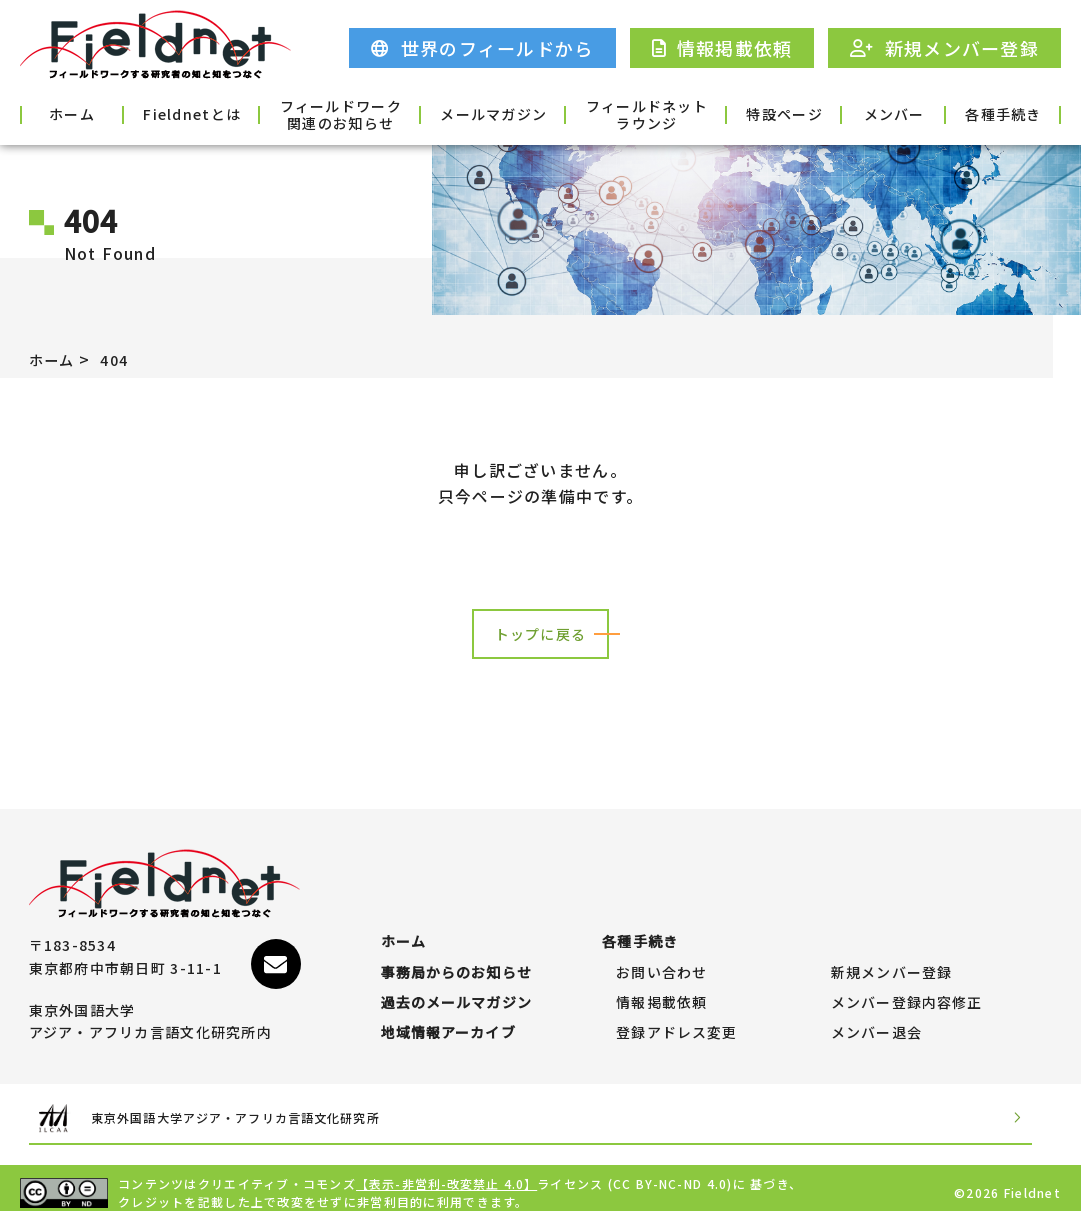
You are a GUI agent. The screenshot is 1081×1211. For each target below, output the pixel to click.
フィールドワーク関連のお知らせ (345, 113)
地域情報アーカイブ (449, 1023)
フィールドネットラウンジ (605, 113)
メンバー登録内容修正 (907, 983)
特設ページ (735, 114)
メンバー (865, 114)
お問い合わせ (662, 944)
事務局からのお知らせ (457, 944)
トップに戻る (541, 634)
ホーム (85, 114)
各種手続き (996, 114)
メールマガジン (475, 114)
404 (122, 359)
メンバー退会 (877, 1023)
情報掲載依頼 (662, 983)
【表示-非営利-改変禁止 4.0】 (448, 1173)
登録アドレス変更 (677, 1023)
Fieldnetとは (215, 114)
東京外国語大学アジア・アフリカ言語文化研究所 (275, 1108)
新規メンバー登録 (892, 944)
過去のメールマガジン (457, 983)
